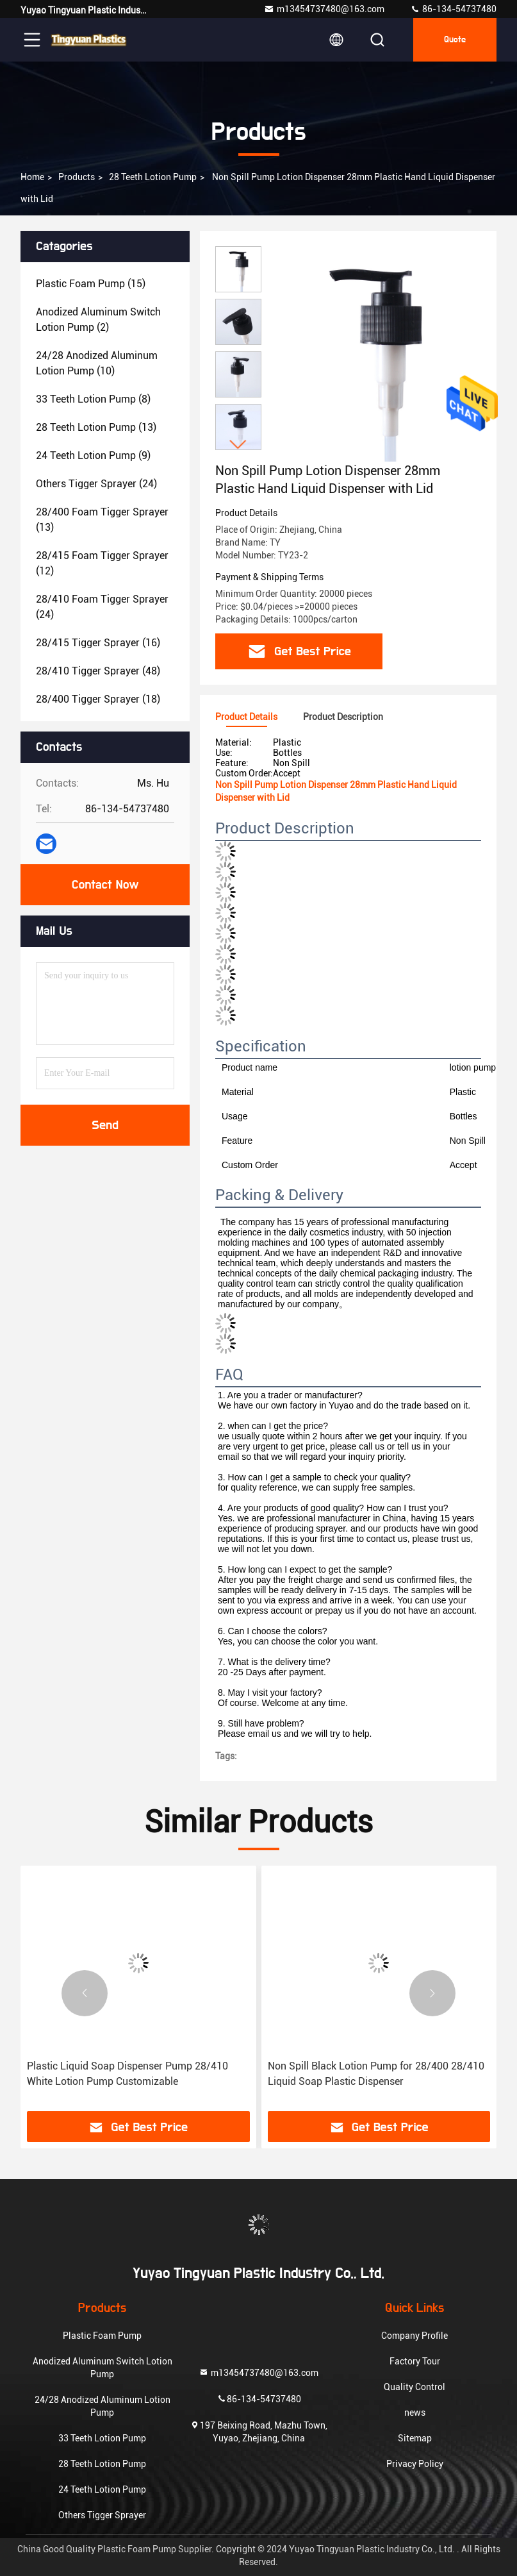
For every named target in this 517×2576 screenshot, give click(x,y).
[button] (238, 444)
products (76, 177)
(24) (96, 484)
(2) (98, 319)
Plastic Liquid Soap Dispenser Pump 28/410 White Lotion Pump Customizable (127, 2073)
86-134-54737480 (453, 9)
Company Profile (414, 2335)
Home (32, 177)
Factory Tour (415, 2361)
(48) (98, 671)
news (414, 2412)
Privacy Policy (414, 2464)
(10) (97, 363)
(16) (98, 643)
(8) (93, 399)
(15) (90, 284)
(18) (98, 699)
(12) (102, 563)
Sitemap (415, 2438)
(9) (93, 455)
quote (455, 39)
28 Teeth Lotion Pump (153, 177)
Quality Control (414, 2387)
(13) (96, 427)
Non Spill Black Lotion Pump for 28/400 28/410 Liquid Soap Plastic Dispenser (376, 2073)
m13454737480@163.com (324, 9)
